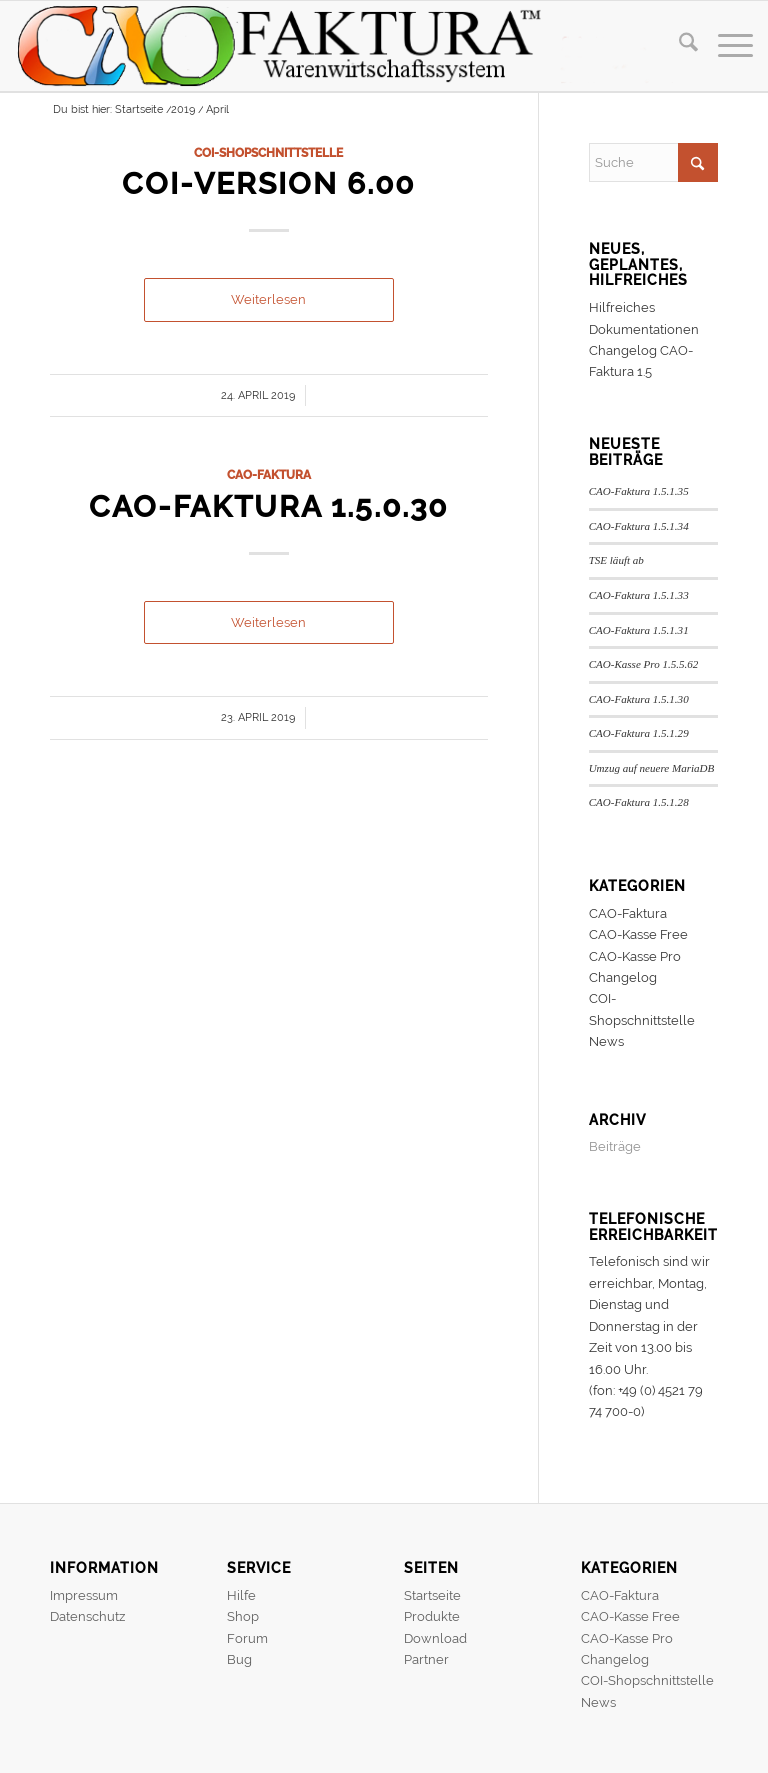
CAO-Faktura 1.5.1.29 (639, 733)
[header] (345, 46)
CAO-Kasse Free (638, 934)
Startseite (432, 1595)
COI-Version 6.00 (268, 183)
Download (435, 1638)
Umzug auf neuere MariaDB (652, 768)
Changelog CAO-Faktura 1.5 (641, 361)
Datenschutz (87, 1616)
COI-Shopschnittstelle (268, 153)
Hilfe (241, 1595)
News (606, 1041)
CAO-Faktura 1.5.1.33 (639, 595)
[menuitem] (678, 46)
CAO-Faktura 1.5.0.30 (268, 506)
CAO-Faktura (269, 475)
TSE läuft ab (616, 560)
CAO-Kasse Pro (635, 956)
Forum (247, 1638)
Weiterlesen (268, 299)
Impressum (84, 1595)
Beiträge (615, 1146)
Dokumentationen (644, 329)
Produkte (432, 1616)
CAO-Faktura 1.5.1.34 (639, 526)
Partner (426, 1659)
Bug (239, 1659)
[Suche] (678, 46)
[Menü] (725, 46)
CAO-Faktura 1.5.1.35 (639, 491)
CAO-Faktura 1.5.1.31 (639, 630)
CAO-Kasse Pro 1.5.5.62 (644, 664)
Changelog (623, 977)
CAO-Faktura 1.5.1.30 (639, 699)
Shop (243, 1616)
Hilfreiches (622, 307)
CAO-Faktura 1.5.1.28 (639, 802)
